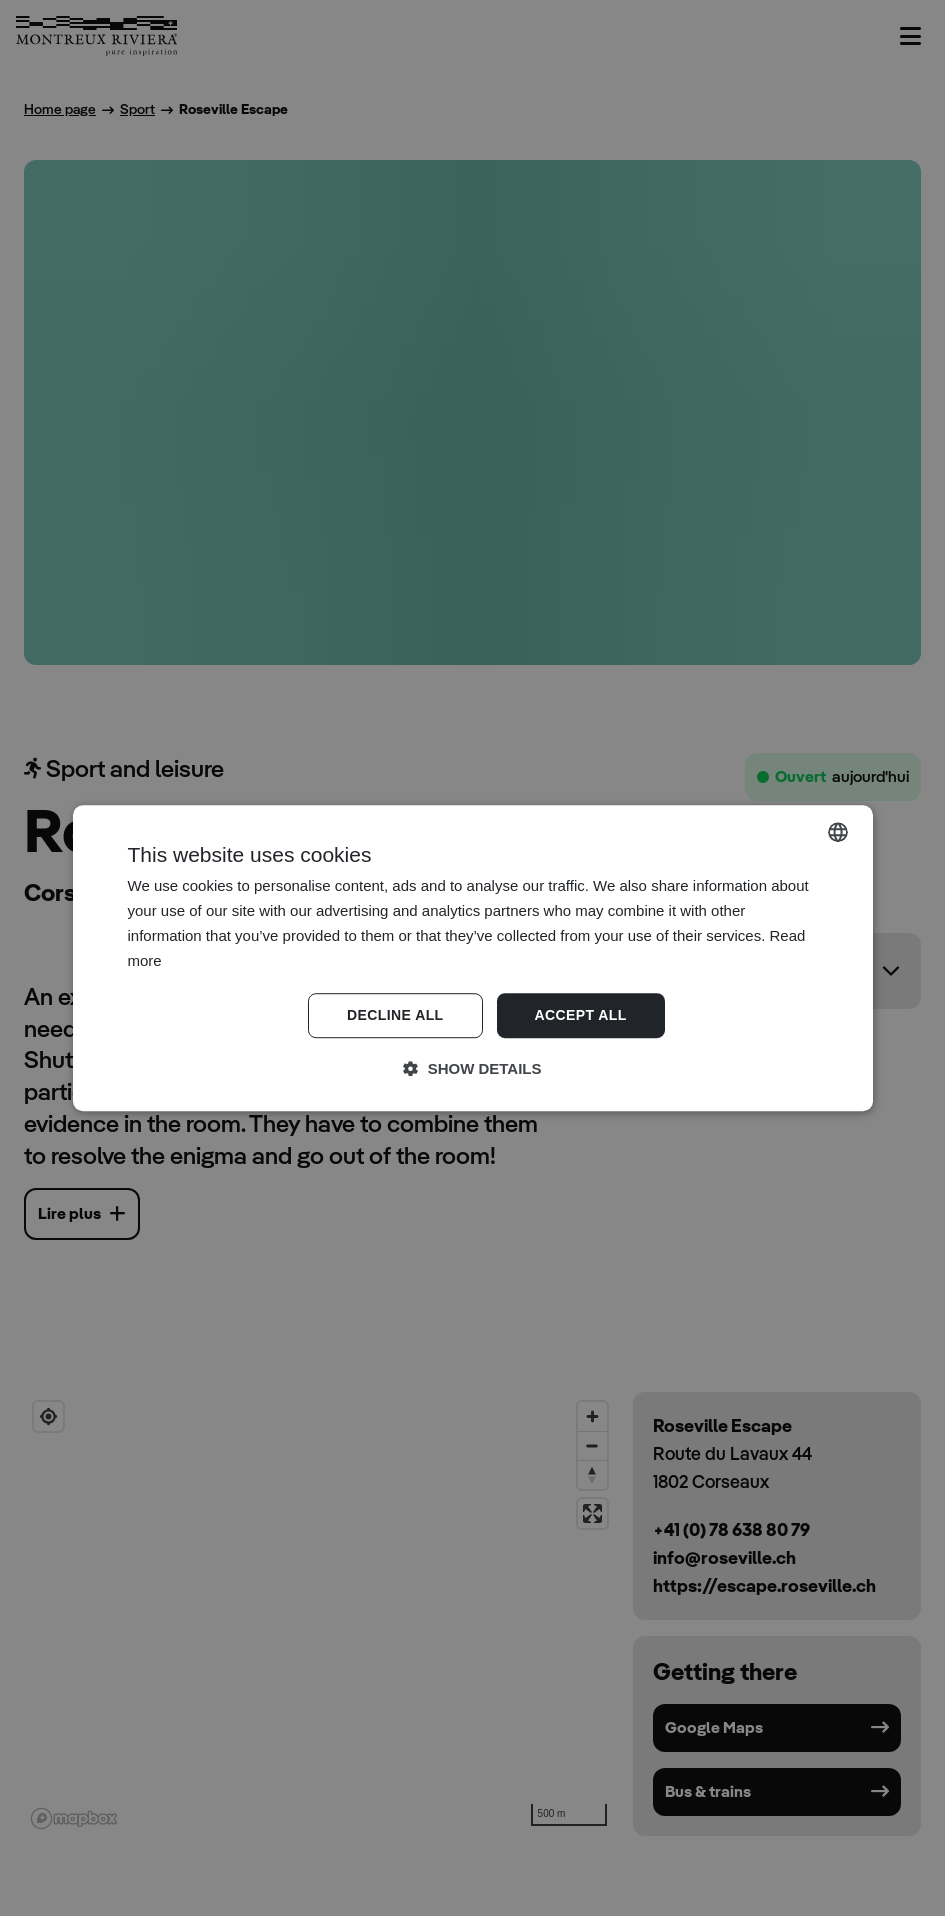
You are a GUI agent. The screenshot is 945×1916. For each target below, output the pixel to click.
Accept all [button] (581, 1016)
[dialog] (472, 958)
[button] (473, 1069)
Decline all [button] (395, 1016)
